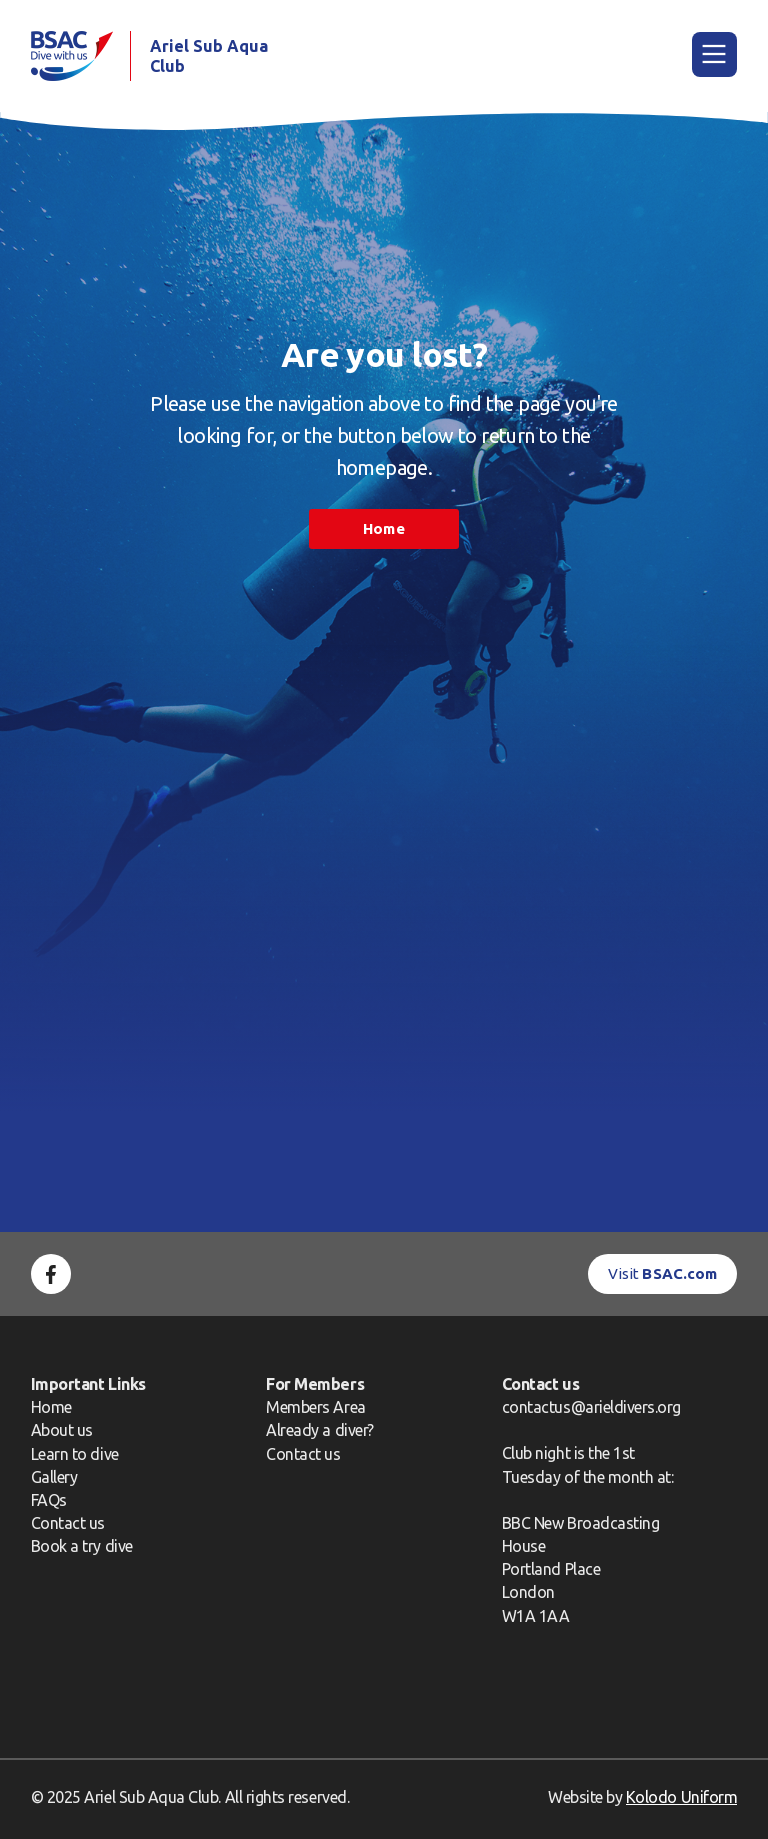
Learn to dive (75, 1454)
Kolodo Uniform (681, 1797)
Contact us (68, 1523)
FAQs (49, 1500)
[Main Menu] (714, 54)
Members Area (315, 1407)
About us (62, 1430)
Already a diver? (319, 1430)
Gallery (54, 1477)
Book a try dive (82, 1546)
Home (383, 528)
